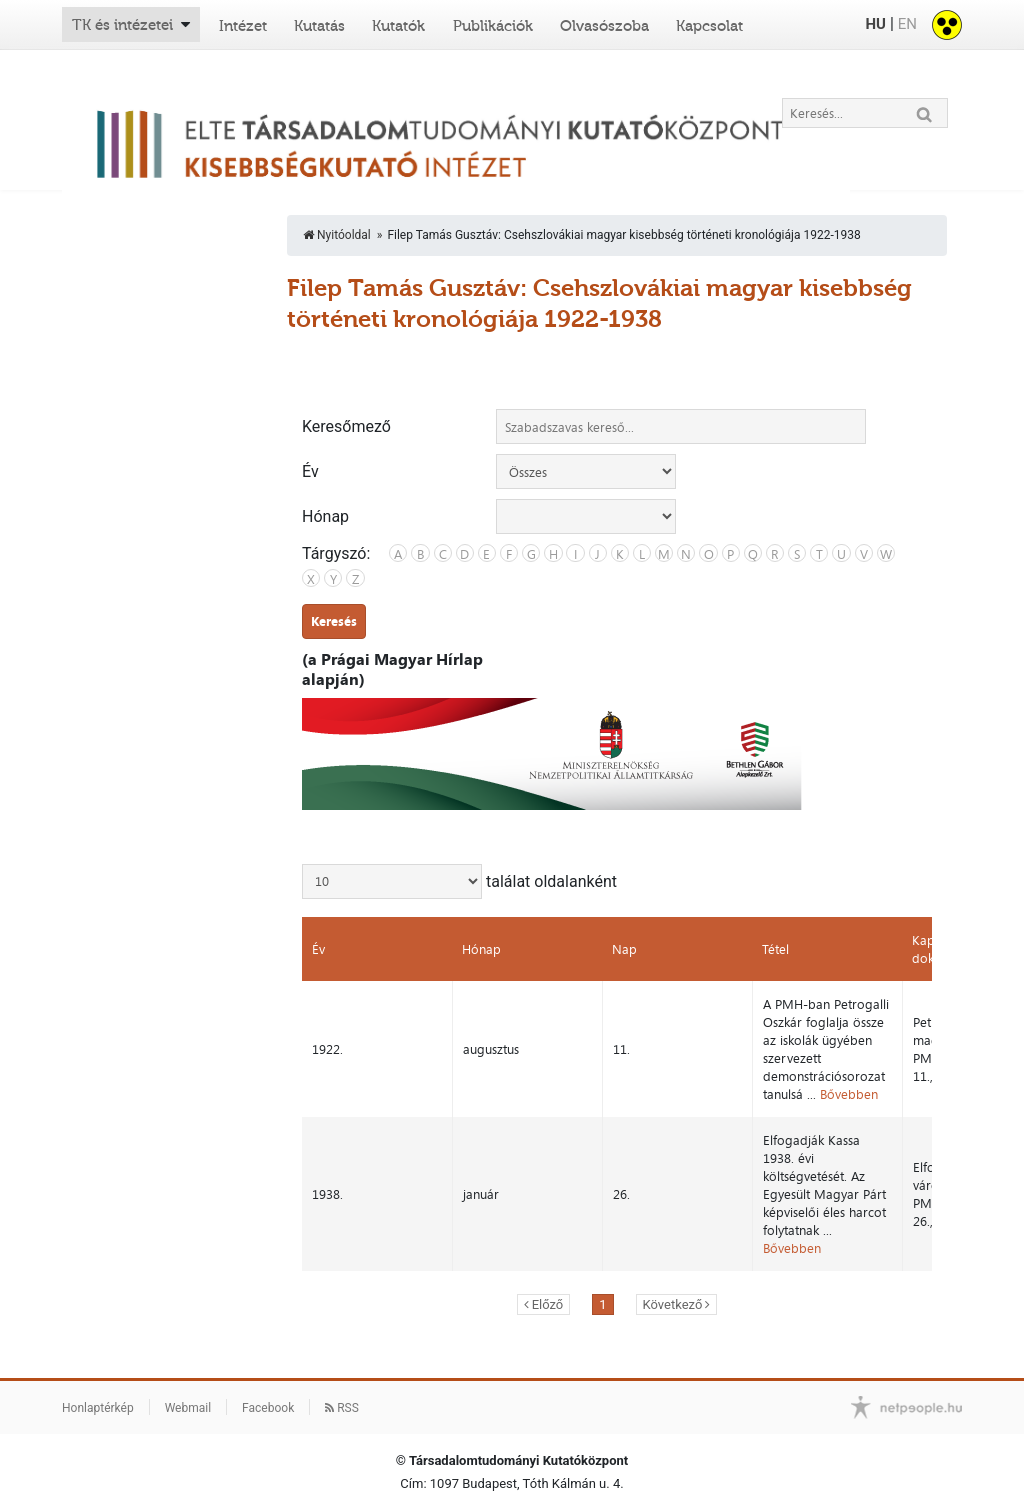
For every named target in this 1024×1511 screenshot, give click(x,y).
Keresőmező (346, 427)
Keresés (334, 621)
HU (875, 24)
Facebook (268, 1408)
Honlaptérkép (98, 1408)
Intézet (243, 26)
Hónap (325, 517)
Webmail (188, 1408)
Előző (548, 1304)
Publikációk (493, 26)
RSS (342, 1408)
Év (310, 472)
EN (907, 24)
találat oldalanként (459, 881)
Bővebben (849, 1094)
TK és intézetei (122, 25)
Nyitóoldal (337, 235)
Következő (673, 1304)
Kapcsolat (709, 26)
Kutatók (398, 26)
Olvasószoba (604, 26)
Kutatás (319, 26)
